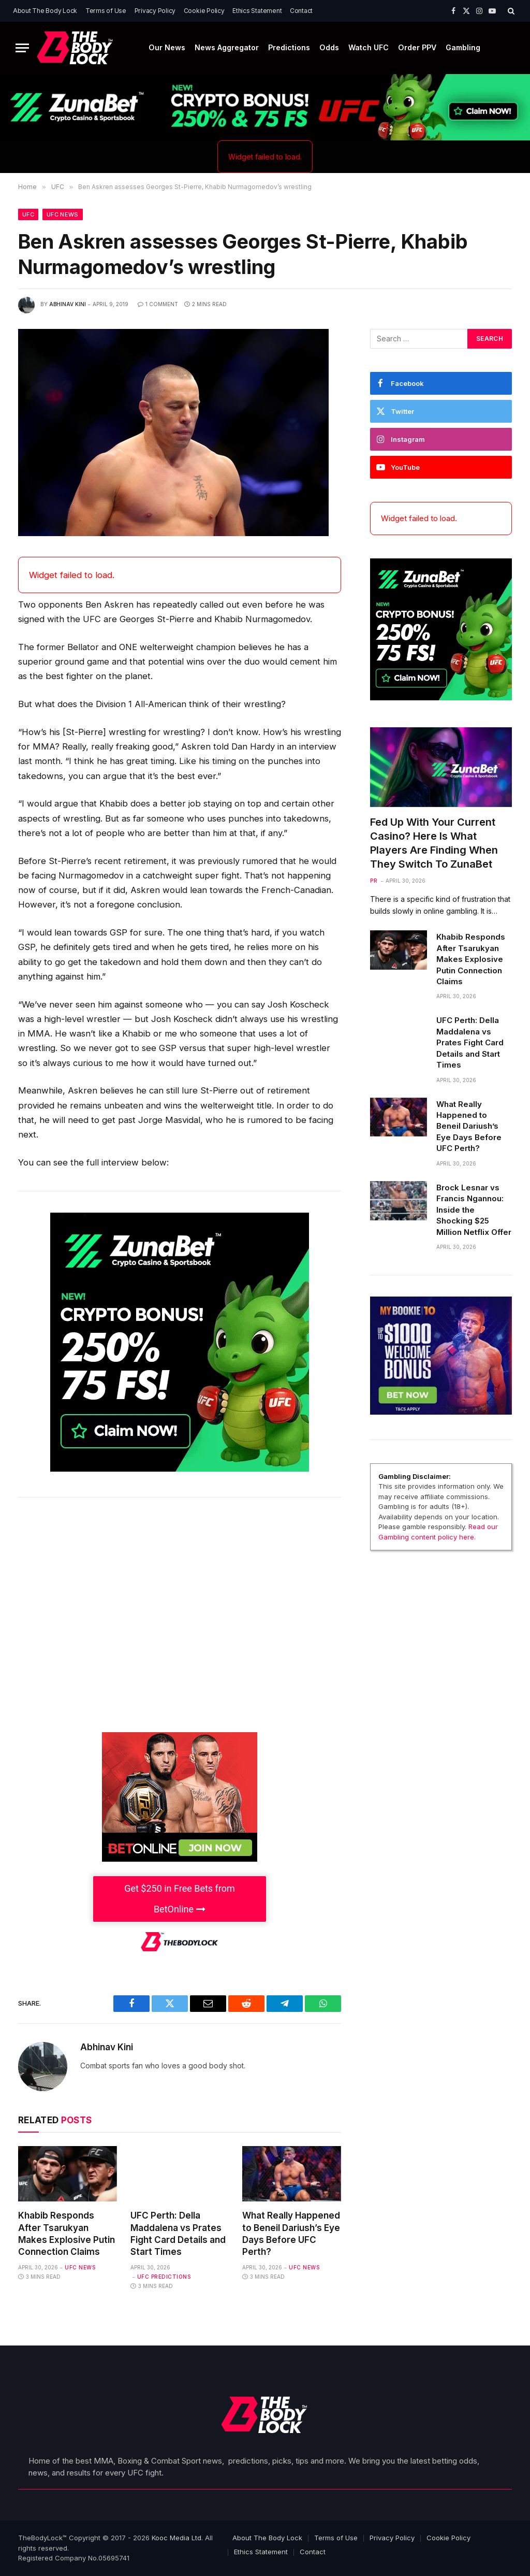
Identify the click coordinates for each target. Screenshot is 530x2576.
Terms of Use (105, 11)
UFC (28, 214)
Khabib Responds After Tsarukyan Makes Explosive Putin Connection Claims (66, 2233)
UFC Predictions (164, 2276)
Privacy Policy (155, 11)
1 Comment (158, 304)
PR (373, 880)
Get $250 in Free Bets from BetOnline (179, 1899)
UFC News (63, 214)
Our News (167, 47)
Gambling (463, 47)
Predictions (289, 47)
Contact (301, 11)
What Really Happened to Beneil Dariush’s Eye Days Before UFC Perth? (291, 2233)
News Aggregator (227, 47)
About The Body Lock (45, 11)
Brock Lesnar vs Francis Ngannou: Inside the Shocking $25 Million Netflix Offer (473, 1210)
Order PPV (417, 47)
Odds (329, 47)
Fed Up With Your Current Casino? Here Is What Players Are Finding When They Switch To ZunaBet (434, 843)
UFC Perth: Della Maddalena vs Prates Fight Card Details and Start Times (178, 2233)
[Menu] (22, 48)
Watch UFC (368, 47)
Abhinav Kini (67, 304)
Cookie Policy (204, 11)
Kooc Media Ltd (176, 2538)
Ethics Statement (257, 11)
